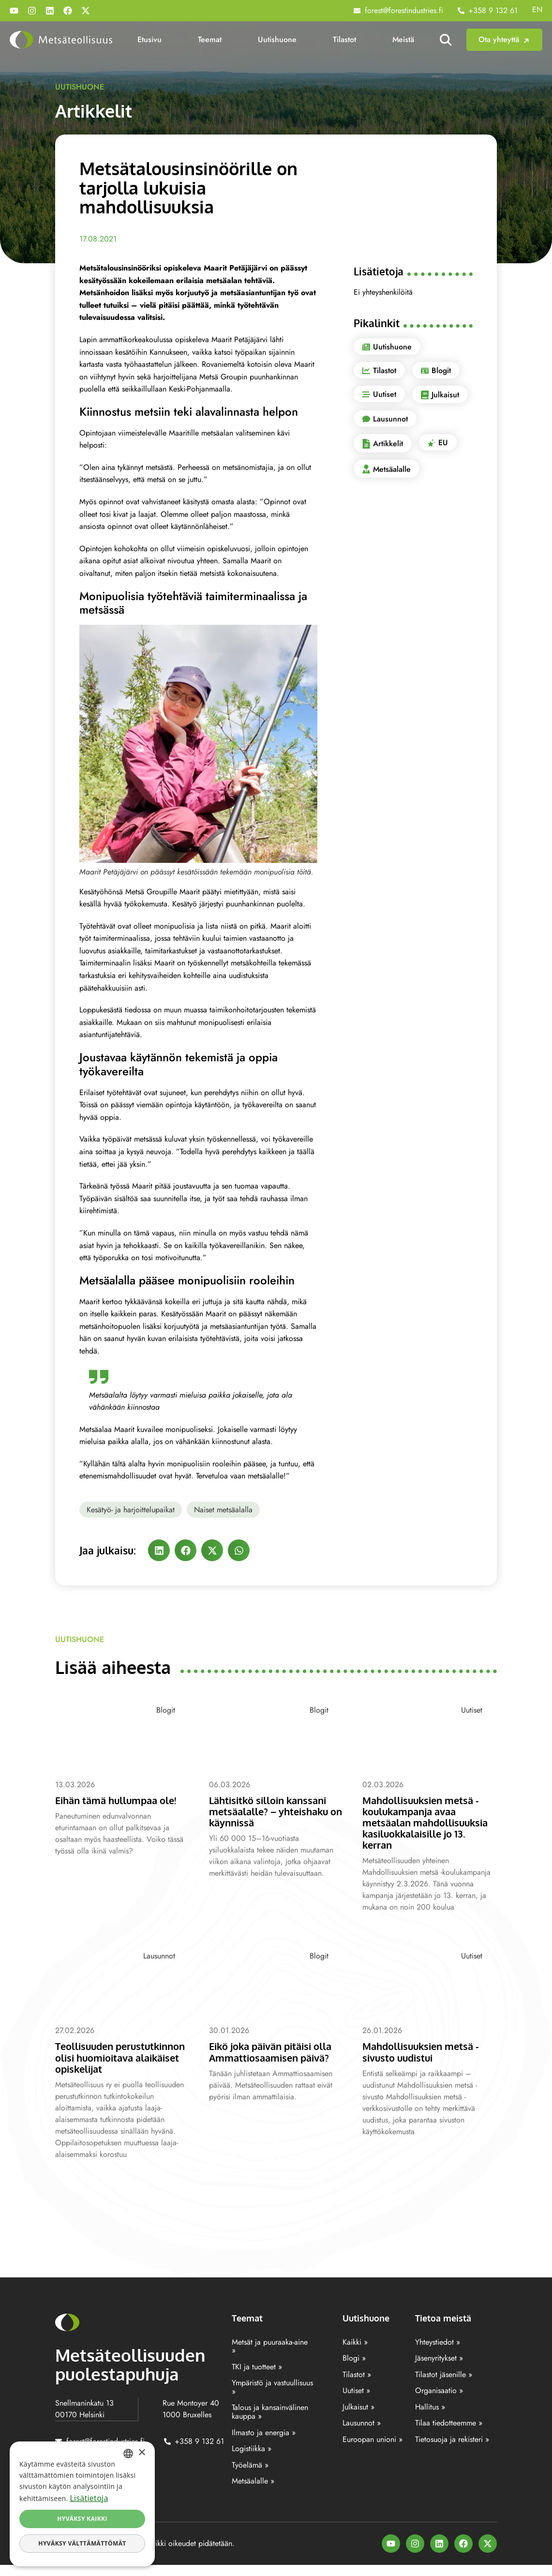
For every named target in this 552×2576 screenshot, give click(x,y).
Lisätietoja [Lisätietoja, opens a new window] (89, 2498)
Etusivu (149, 39)
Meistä (403, 39)
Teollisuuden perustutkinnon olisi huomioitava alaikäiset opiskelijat (110, 2062)
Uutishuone (277, 39)
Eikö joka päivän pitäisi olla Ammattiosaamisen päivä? (276, 2051)
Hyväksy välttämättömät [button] (82, 2543)
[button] (159, 1550)
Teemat (210, 39)
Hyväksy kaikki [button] (82, 2519)
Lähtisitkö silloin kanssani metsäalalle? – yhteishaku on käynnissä (272, 1811)
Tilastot (344, 39)
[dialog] (82, 2503)
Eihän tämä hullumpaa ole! (120, 1800)
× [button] (141, 2452)
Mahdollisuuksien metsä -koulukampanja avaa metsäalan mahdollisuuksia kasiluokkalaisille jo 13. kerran (429, 1822)
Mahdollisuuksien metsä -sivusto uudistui (424, 2051)
